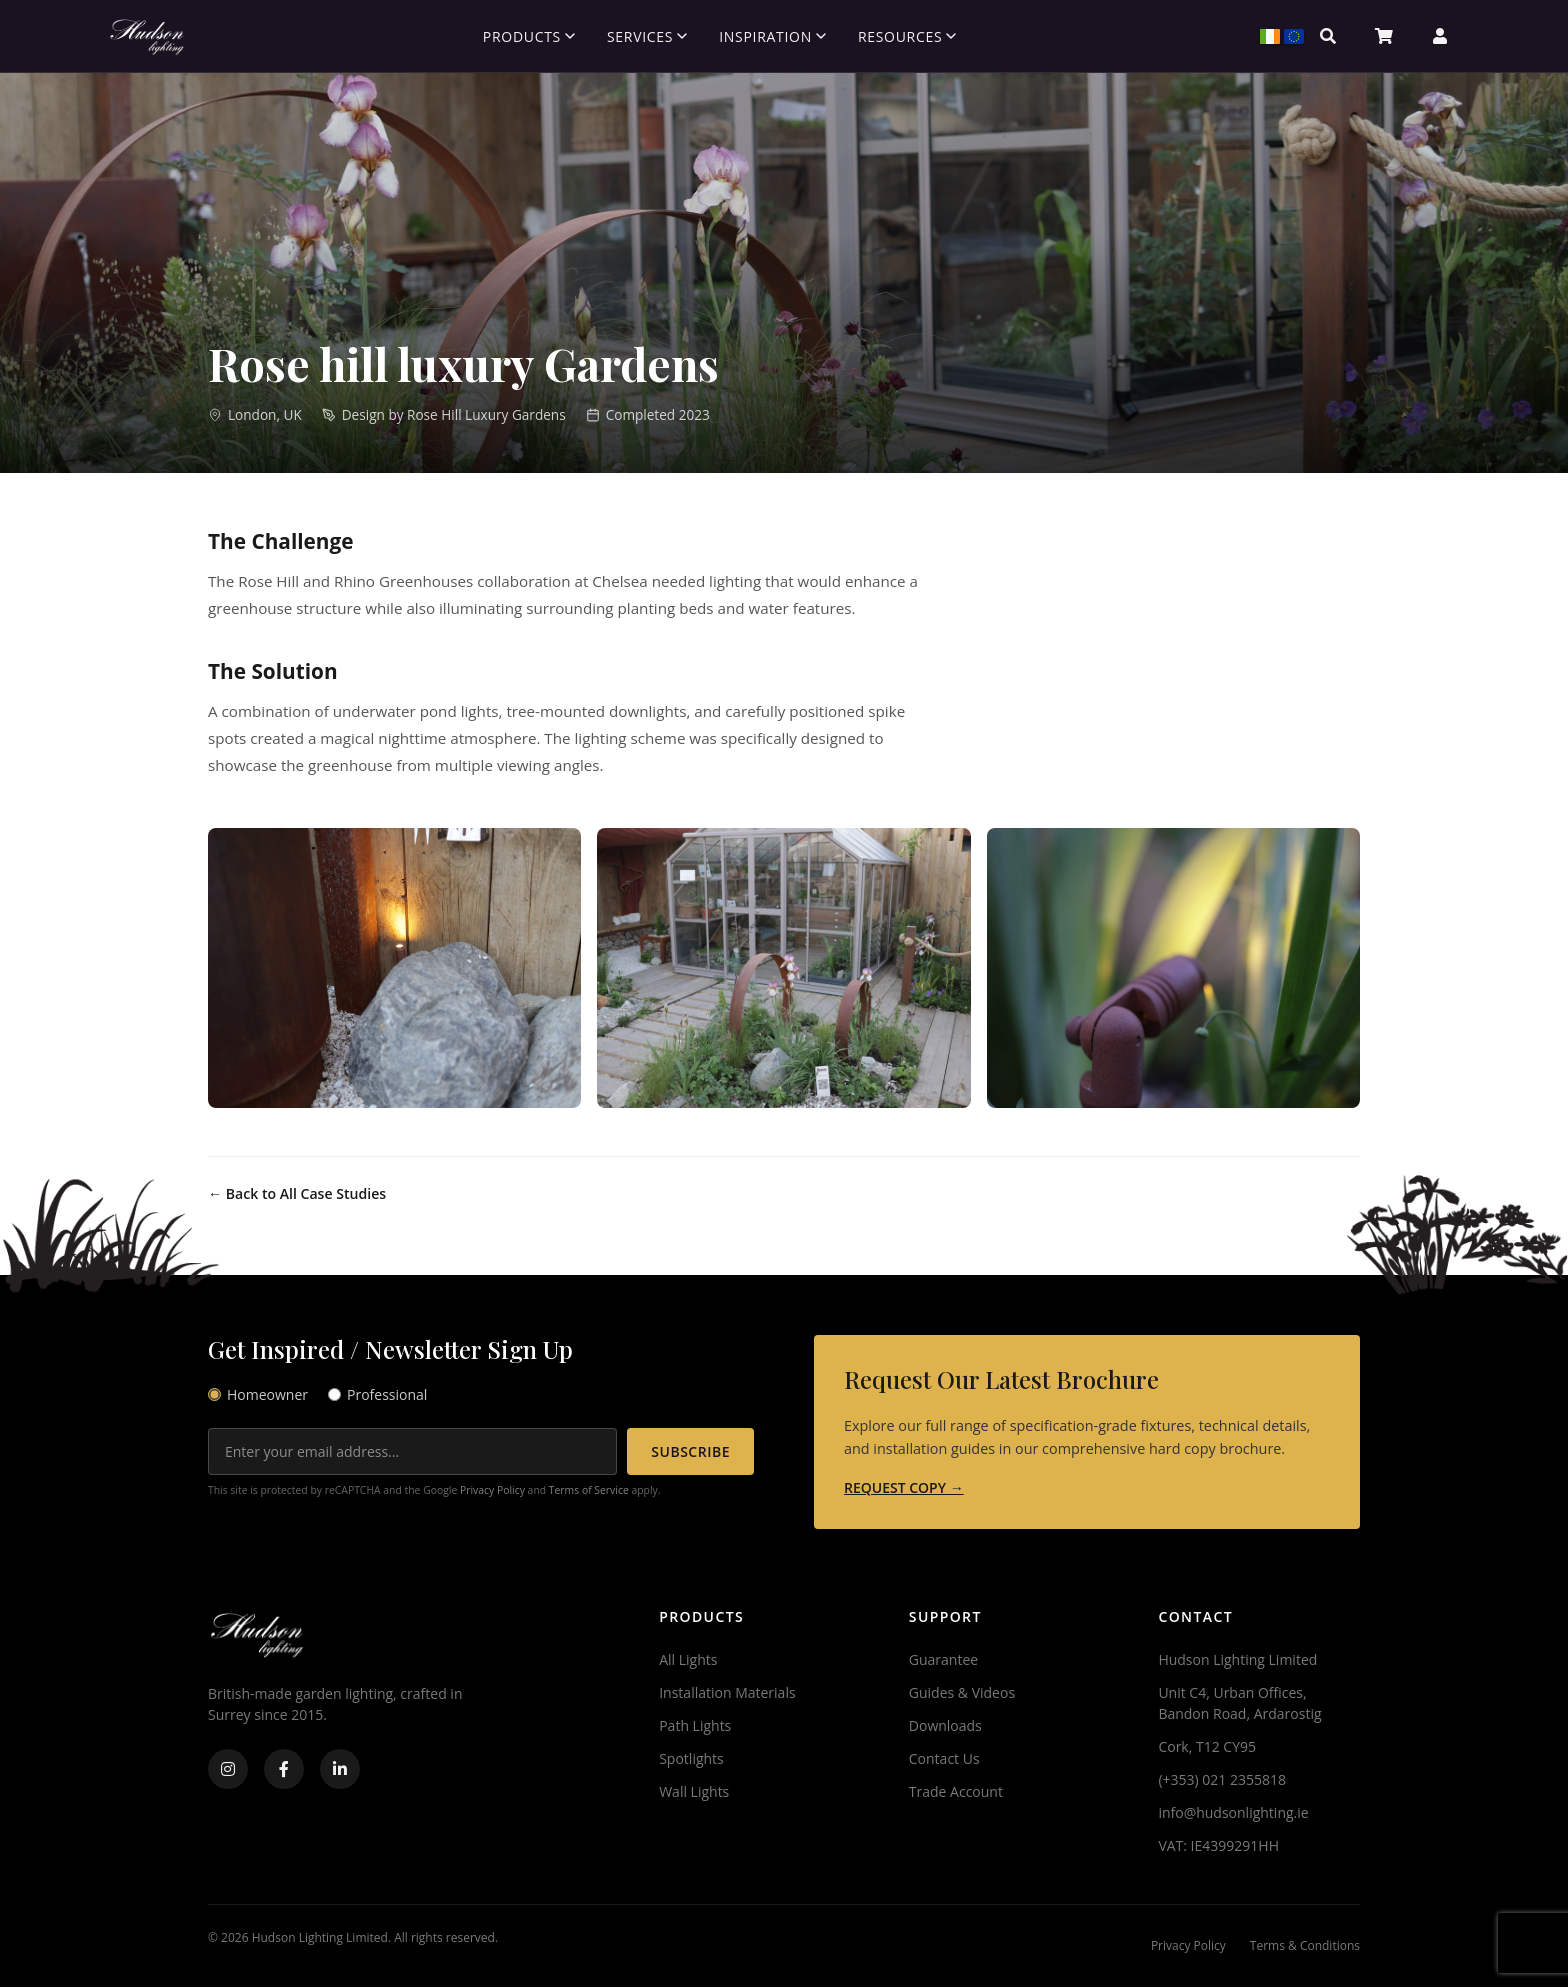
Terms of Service (589, 1490)
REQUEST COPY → (904, 1487)
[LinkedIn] (340, 1769)
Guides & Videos (962, 1692)
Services (647, 36)
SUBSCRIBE (690, 1451)
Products (529, 36)
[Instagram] (228, 1769)
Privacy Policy (492, 1490)
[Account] (1440, 36)
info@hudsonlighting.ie (1233, 1812)
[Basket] (1384, 36)
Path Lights (695, 1725)
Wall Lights (694, 1791)
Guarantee (943, 1659)
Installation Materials (727, 1692)
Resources (907, 36)
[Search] (1328, 36)
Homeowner (258, 1394)
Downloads (945, 1725)
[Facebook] (284, 1769)
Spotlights (691, 1758)
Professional (377, 1394)
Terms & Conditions (1305, 1945)
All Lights (688, 1659)
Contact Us (944, 1758)
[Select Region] (1272, 36)
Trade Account (956, 1791)
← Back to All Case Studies (297, 1193)
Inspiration (772, 36)
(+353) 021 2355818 (1222, 1779)
